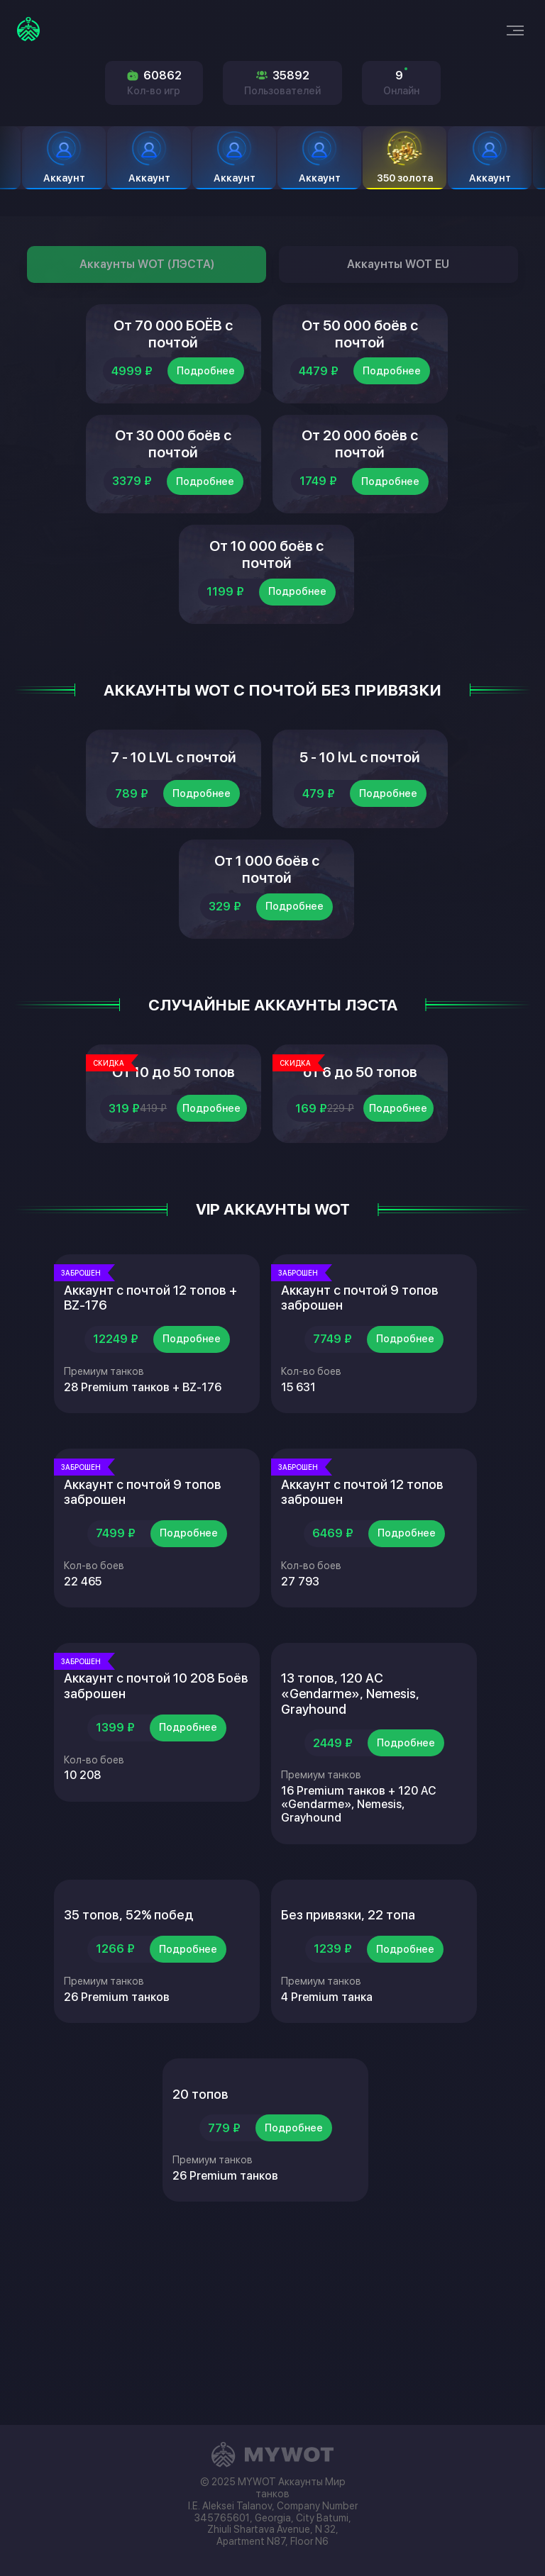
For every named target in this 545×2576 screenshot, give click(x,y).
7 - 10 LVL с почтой (173, 854)
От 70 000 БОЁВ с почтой (173, 346)
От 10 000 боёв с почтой (266, 623)
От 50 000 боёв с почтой (360, 346)
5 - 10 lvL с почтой (359, 854)
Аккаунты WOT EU (398, 264)
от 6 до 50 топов (360, 1224)
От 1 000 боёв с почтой (266, 993)
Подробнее (206, 395)
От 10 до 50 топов (173, 1224)
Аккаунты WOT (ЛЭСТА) (146, 264)
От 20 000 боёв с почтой (360, 484)
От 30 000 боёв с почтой (173, 484)
